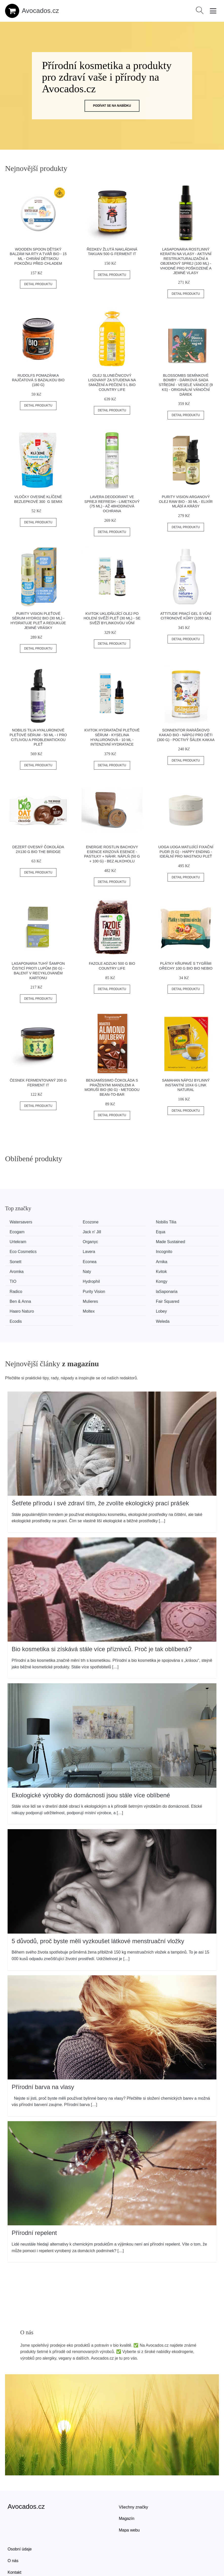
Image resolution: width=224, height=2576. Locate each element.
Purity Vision (132, 1269)
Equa (71, 1231)
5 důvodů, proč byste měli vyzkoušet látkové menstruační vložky (98, 1907)
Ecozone (74, 1222)
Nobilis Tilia (131, 1222)
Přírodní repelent (34, 2199)
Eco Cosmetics (79, 1241)
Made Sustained (26, 1241)
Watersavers (22, 1222)
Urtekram (129, 1231)
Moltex (17, 1288)
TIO (124, 1260)
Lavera (127, 1241)
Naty (15, 1260)
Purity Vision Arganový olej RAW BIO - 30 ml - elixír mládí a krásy (186, 501)
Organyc (183, 1231)
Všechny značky (133, 2474)
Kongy (17, 1269)
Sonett (17, 1250)
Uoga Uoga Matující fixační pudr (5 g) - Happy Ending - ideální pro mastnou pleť (185, 851)
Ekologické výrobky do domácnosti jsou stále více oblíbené (91, 1761)
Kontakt (14, 2539)
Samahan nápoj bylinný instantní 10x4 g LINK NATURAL (186, 1085)
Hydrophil (184, 1260)
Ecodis (127, 1288)
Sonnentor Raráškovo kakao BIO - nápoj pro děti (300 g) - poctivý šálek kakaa (185, 735)
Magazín (126, 2485)
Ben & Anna (22, 1279)
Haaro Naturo (188, 1279)
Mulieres (74, 1279)
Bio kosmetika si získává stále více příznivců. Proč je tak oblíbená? (102, 1615)
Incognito (184, 1241)
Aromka (183, 1250)
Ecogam (183, 1222)
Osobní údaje (20, 2516)
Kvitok (71, 1260)
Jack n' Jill (20, 1231)
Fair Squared (133, 1279)
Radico (72, 1269)
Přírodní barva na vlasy (43, 2053)
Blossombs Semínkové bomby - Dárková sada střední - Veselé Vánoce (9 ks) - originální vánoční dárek (186, 384)
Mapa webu (129, 2497)
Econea (73, 1250)
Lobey (71, 1288)
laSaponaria (187, 1269)
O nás (13, 2527)
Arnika (127, 1250)
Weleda (183, 1288)
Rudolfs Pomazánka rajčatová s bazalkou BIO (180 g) (38, 380)
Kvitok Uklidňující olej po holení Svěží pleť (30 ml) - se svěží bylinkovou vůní (112, 618)
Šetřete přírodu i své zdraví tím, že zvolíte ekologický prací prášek (100, 1469)
